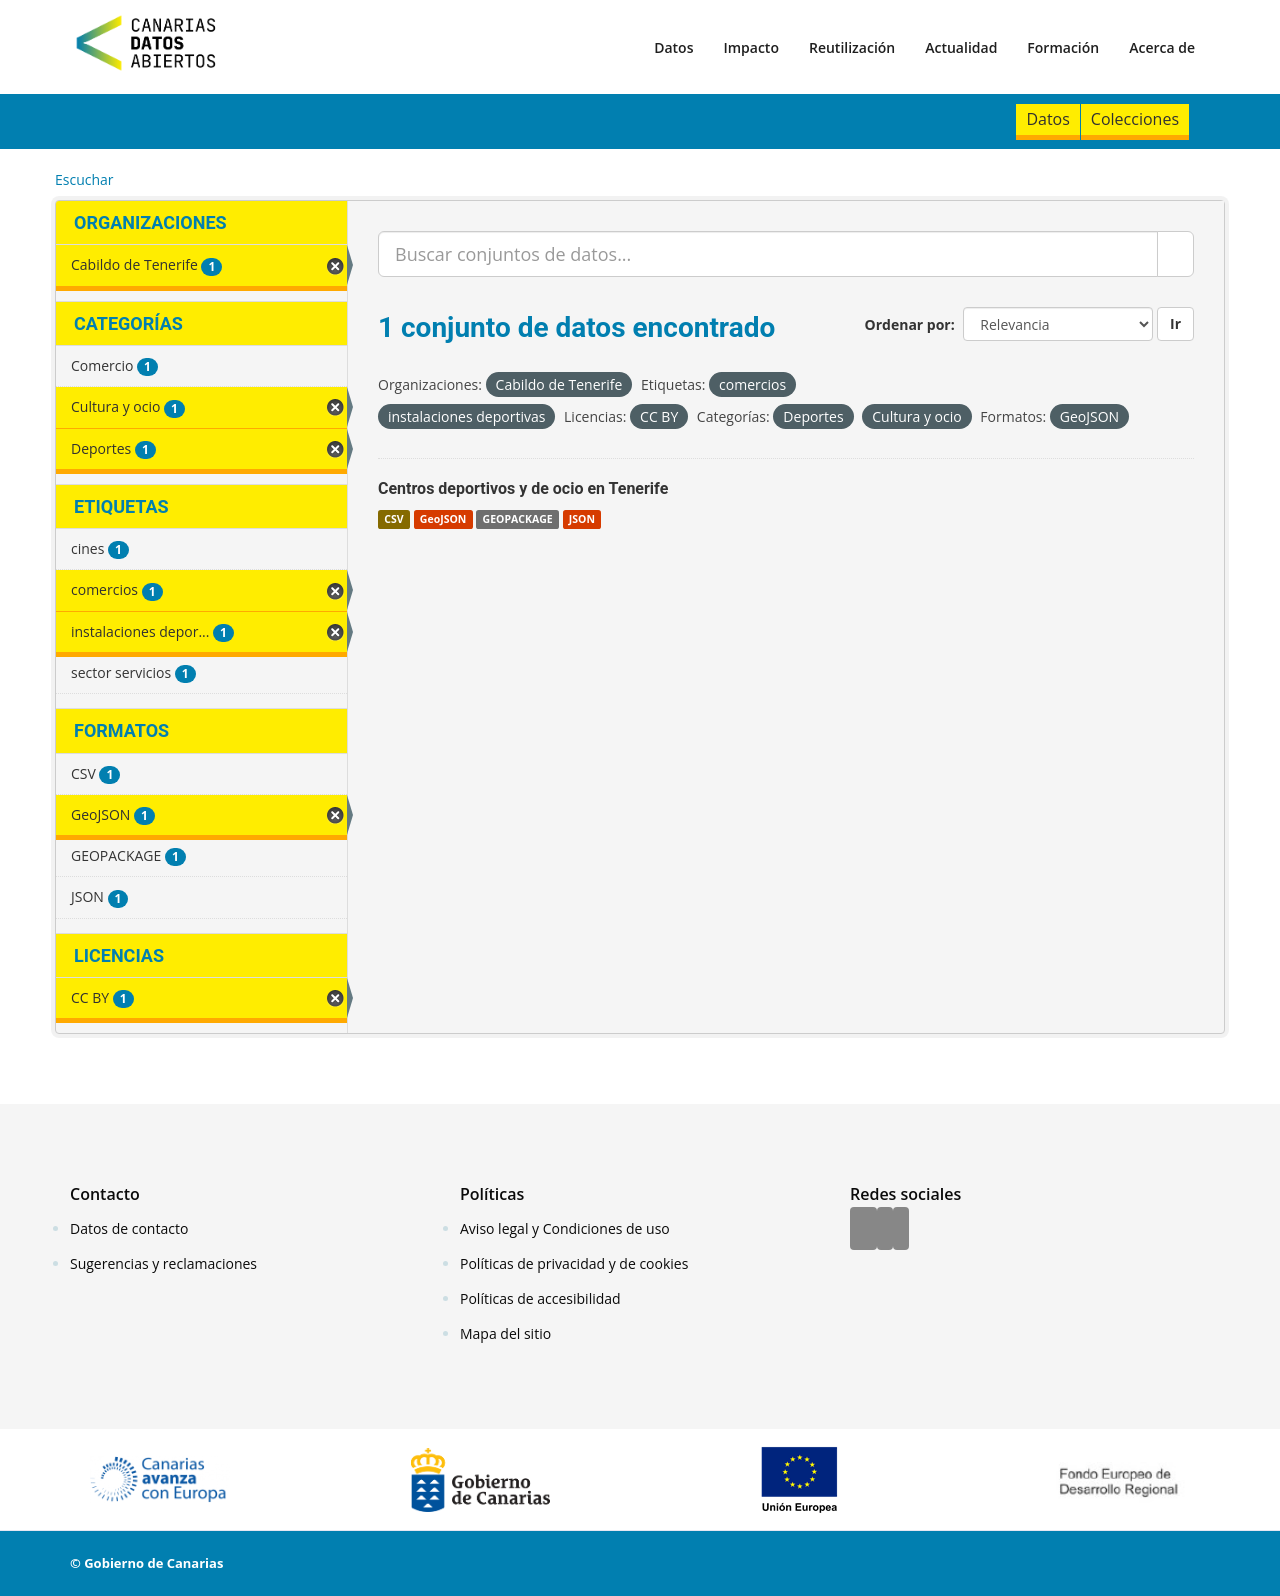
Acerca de (1162, 47)
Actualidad (961, 47)
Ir (1175, 323)
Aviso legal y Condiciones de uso (565, 1228)
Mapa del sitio (505, 1333)
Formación (1063, 47)
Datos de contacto (129, 1228)
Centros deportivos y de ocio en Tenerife (523, 488)
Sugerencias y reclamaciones (163, 1263)
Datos (673, 47)
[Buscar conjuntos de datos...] (768, 254)
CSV (393, 519)
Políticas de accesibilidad (540, 1298)
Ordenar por (908, 324)
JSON (582, 519)
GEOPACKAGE (518, 519)
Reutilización (852, 47)
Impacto (751, 47)
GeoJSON (443, 519)
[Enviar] (1175, 254)
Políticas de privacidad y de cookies (574, 1263)
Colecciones (1135, 119)
